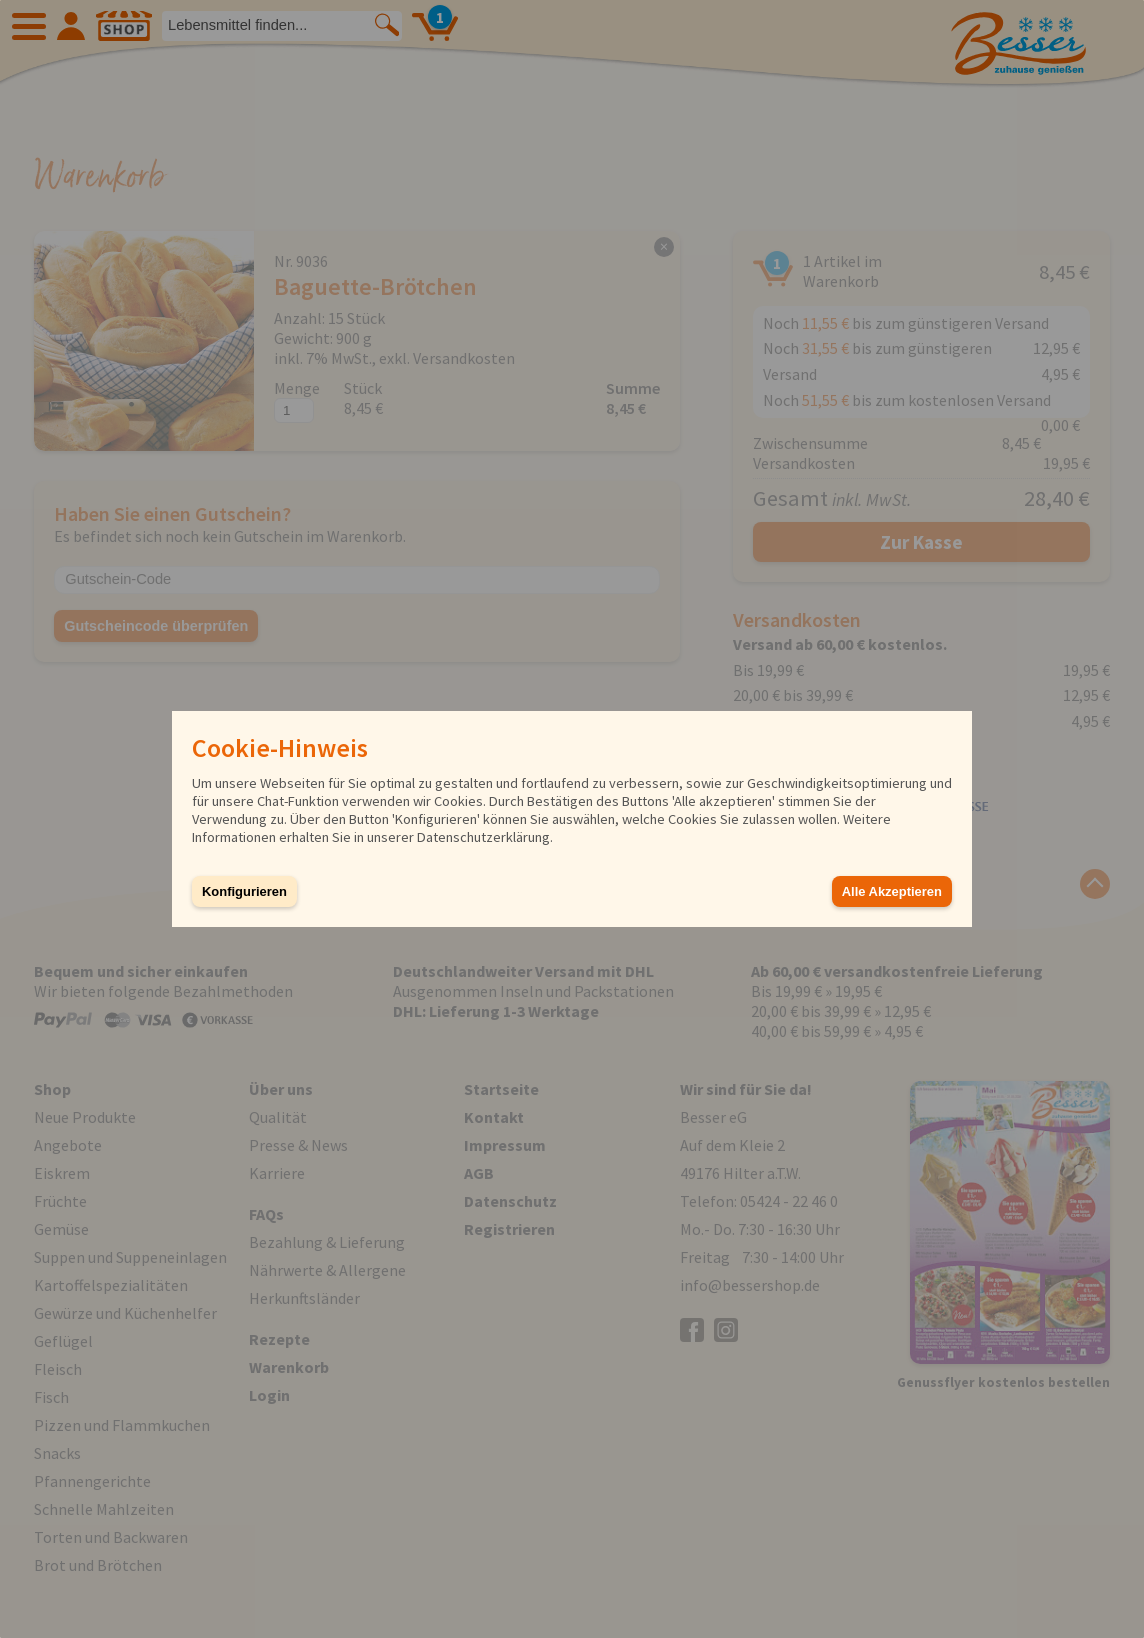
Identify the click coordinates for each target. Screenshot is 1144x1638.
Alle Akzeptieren (892, 891)
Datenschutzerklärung (483, 837)
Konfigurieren (244, 891)
